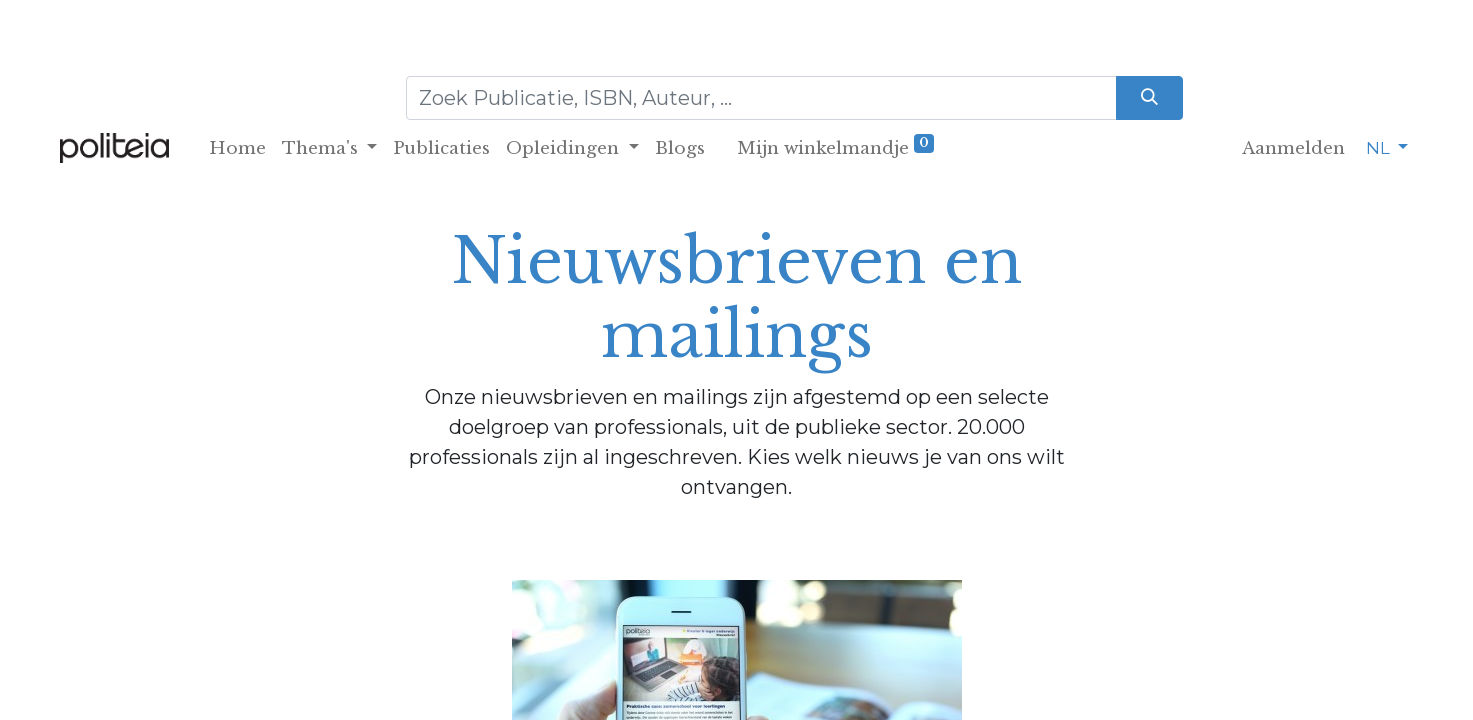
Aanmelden (1293, 148)
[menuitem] (237, 149)
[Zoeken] (1149, 98)
